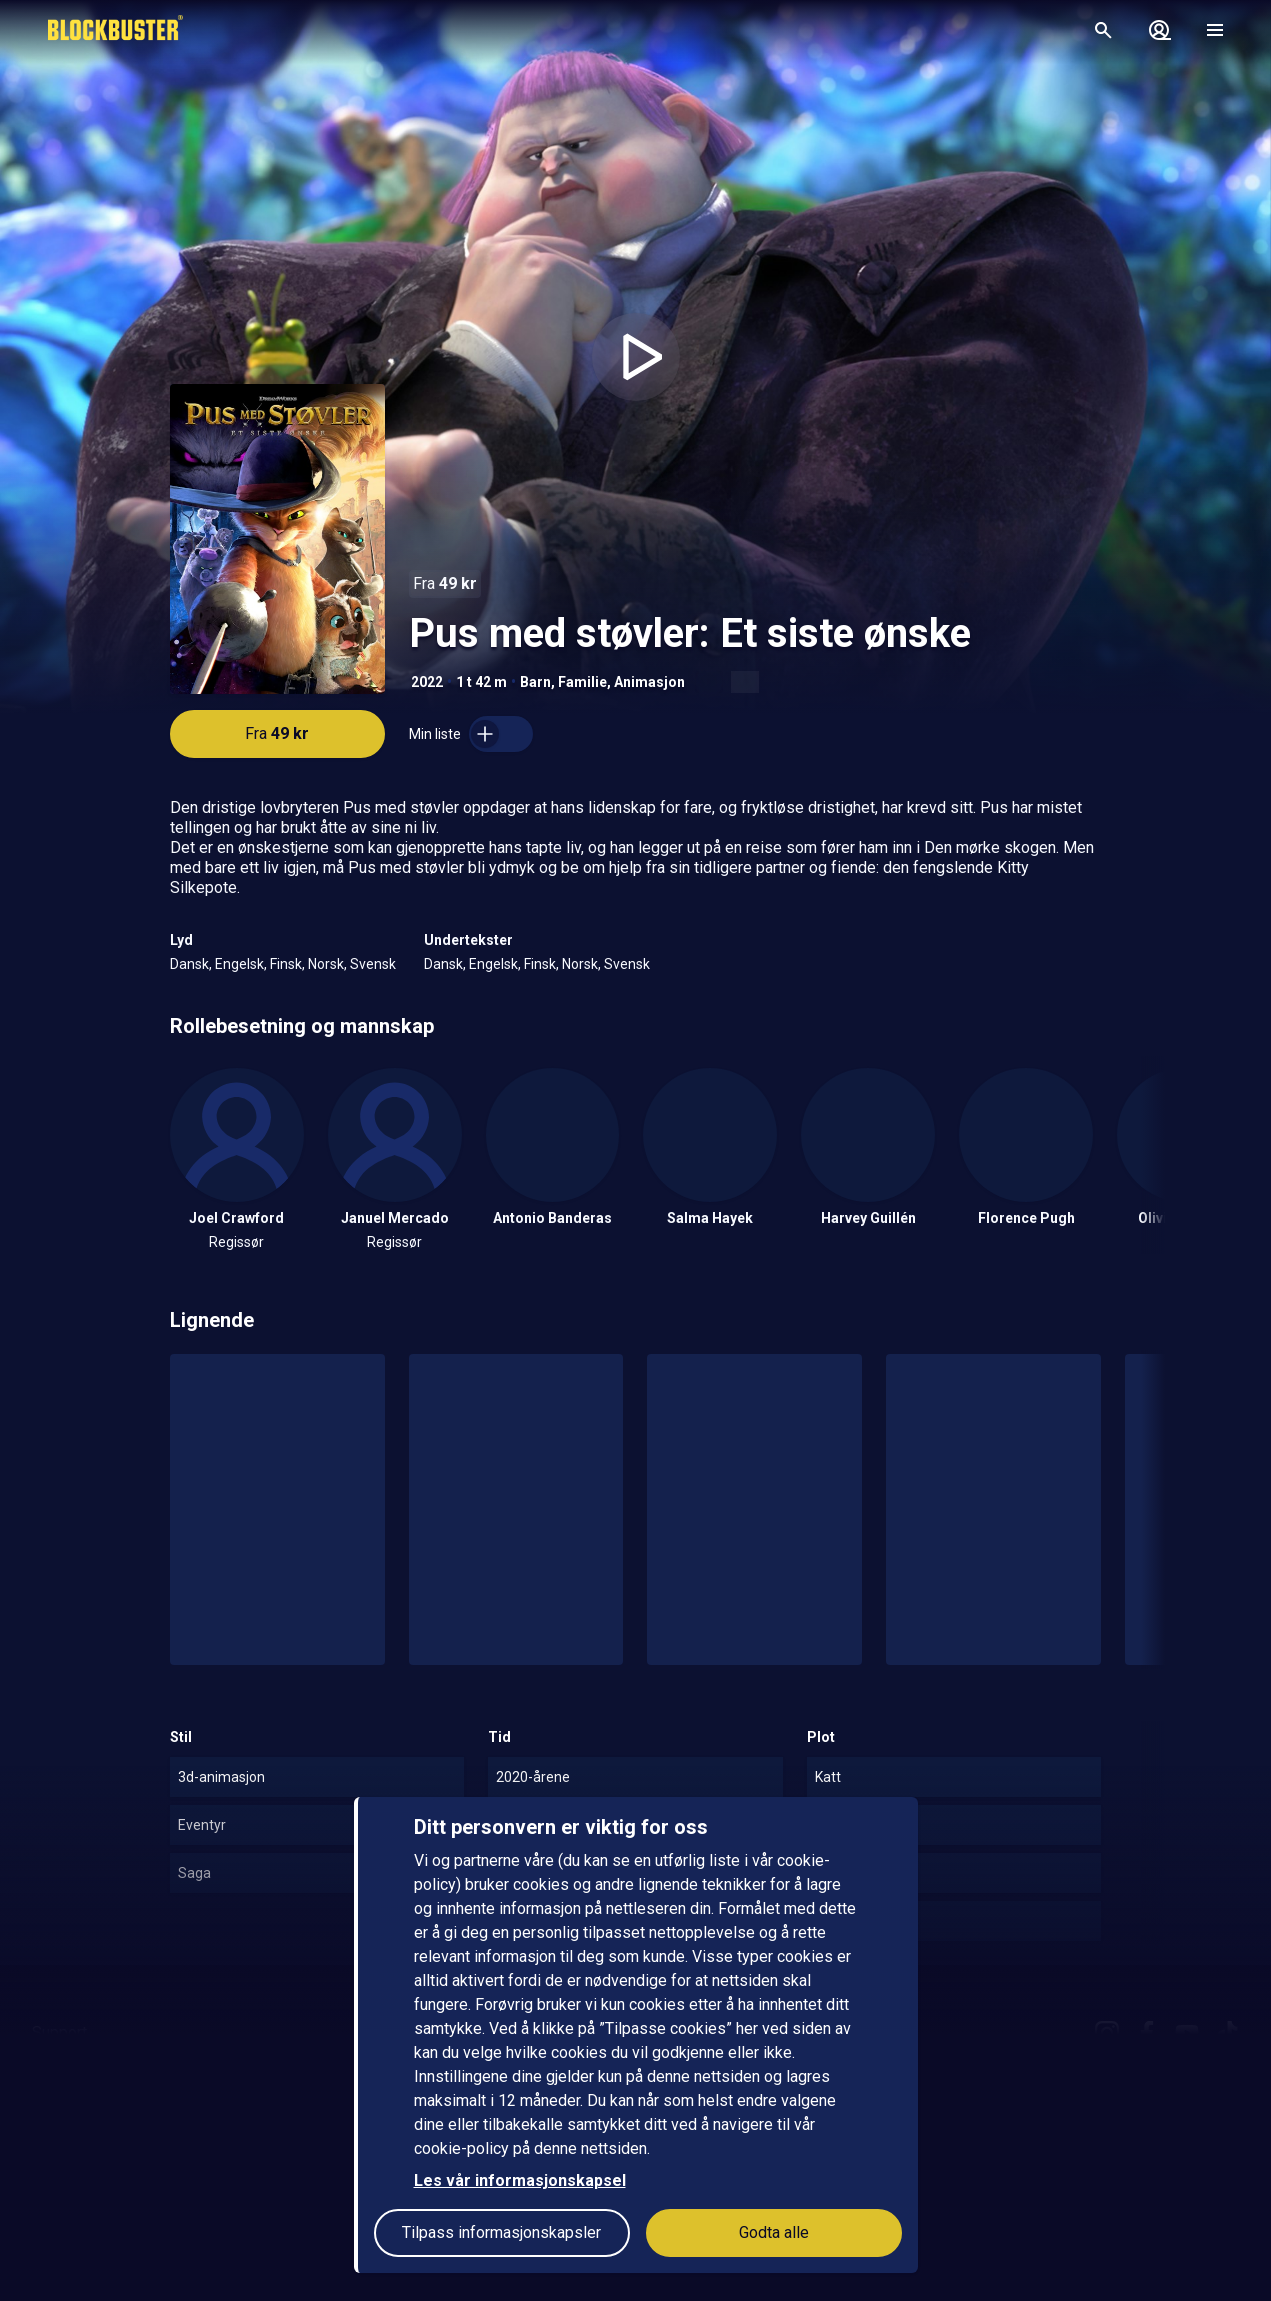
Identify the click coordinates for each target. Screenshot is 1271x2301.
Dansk (189, 964)
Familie (582, 682)
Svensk (373, 964)
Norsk (326, 964)
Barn (535, 682)
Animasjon (649, 682)
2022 (427, 682)
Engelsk (239, 964)
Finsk (286, 964)
